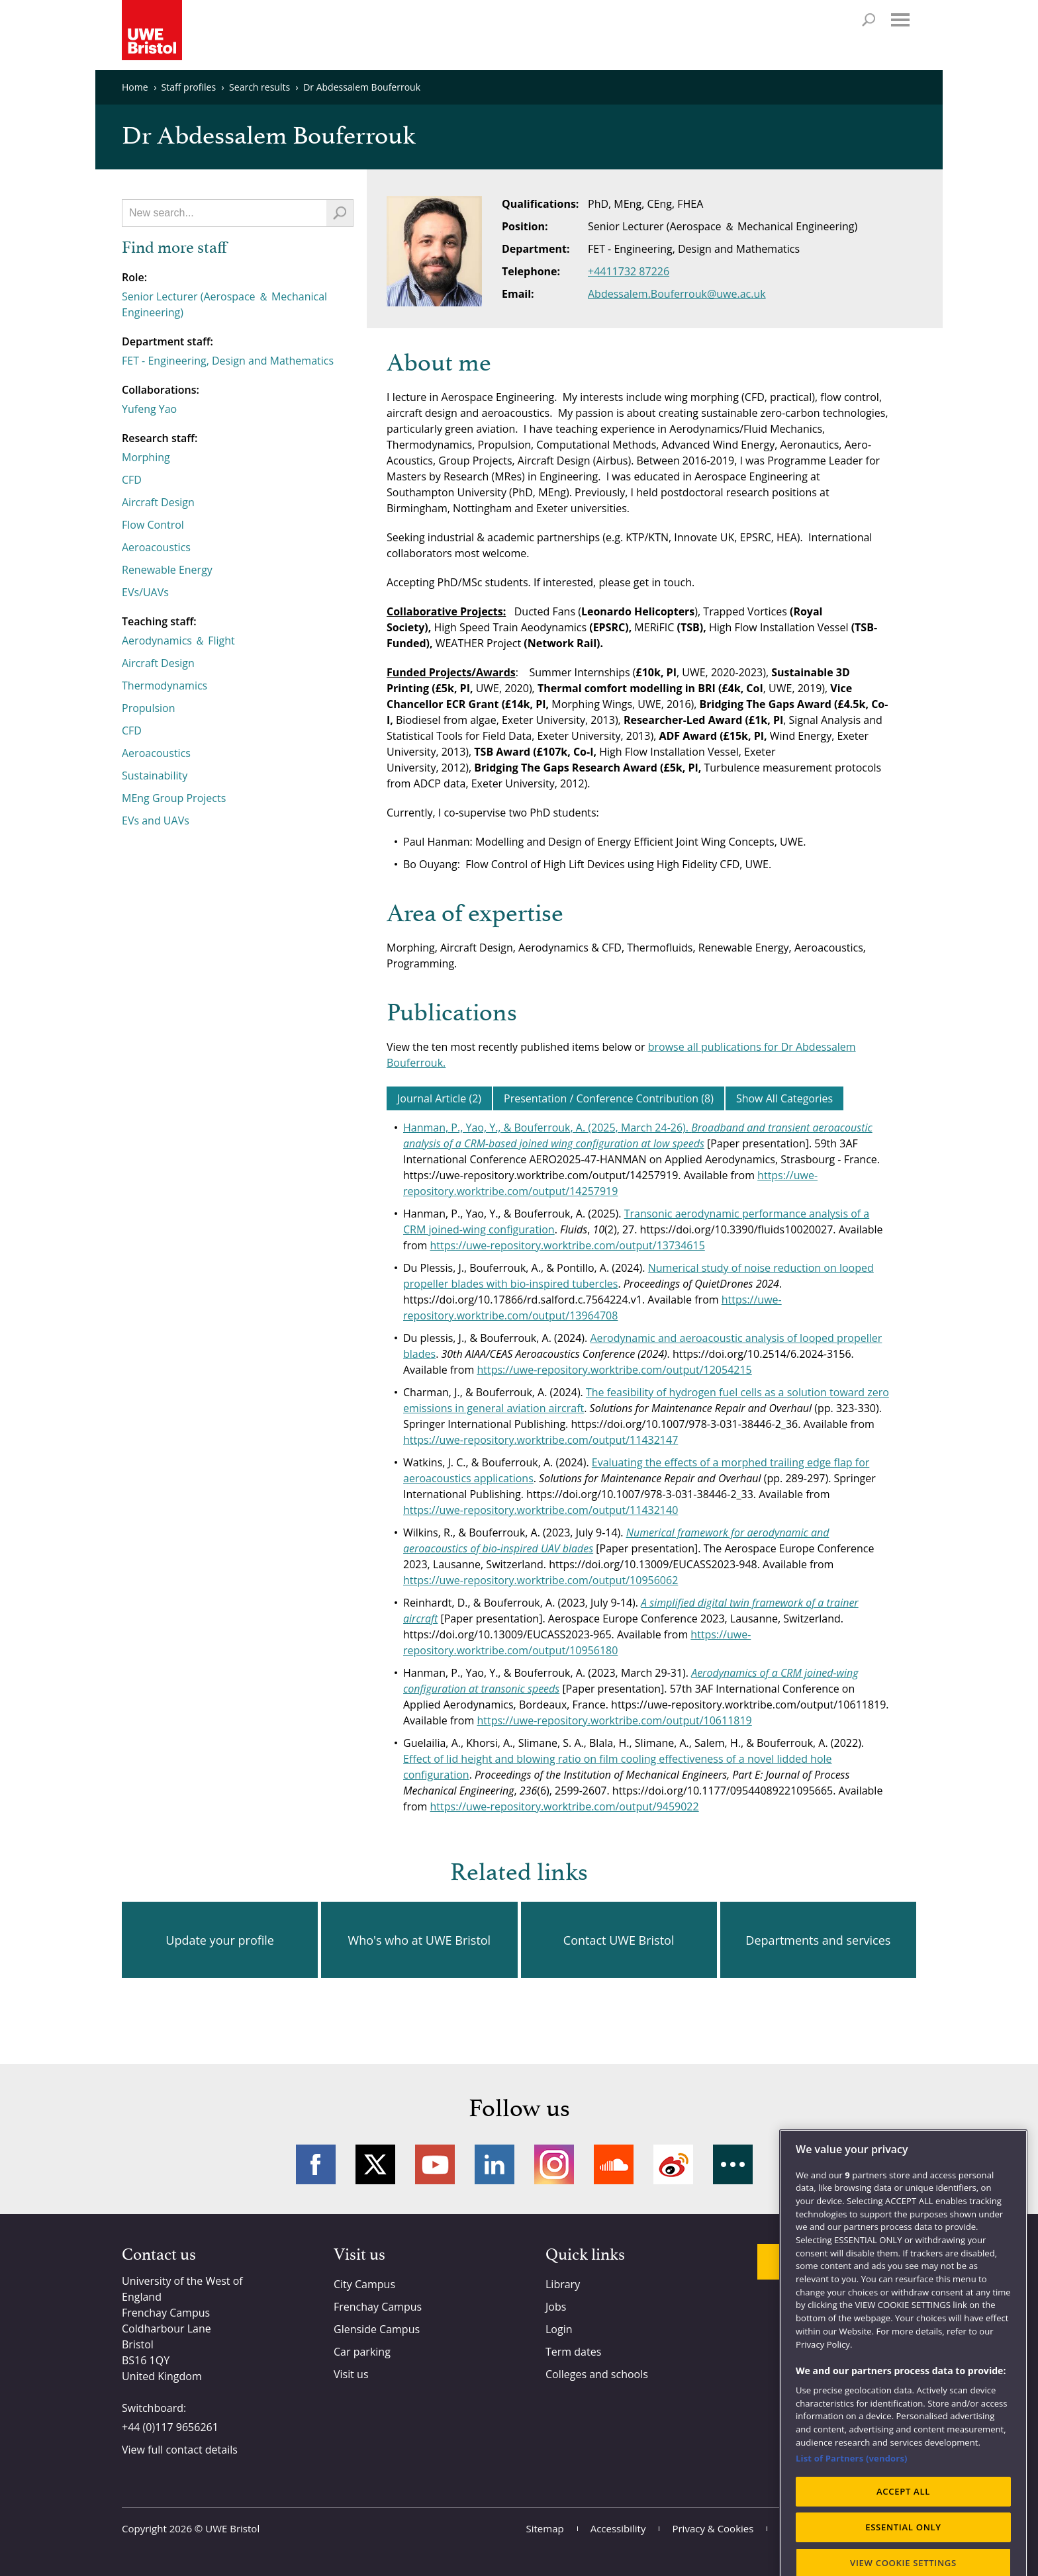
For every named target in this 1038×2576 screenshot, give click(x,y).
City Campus (364, 2284)
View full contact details (180, 2449)
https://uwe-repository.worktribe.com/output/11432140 (540, 1510)
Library (562, 2284)
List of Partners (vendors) (852, 2532)
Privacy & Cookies (712, 2528)
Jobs (555, 2306)
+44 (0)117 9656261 (170, 2427)
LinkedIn (494, 2164)
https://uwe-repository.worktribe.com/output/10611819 (614, 1720)
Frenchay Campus (378, 2306)
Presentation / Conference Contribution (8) (609, 1098)
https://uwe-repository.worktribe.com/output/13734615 (567, 1245)
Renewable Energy (167, 569)
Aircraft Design (158, 502)
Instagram (554, 2164)
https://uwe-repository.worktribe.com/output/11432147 (540, 1440)
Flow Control (153, 524)
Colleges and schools (596, 2374)
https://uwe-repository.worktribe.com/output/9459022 (564, 1806)
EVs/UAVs (145, 592)
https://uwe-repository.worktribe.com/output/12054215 (614, 1369)
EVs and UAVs (155, 820)
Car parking (362, 2351)
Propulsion (148, 708)
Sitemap (545, 2528)
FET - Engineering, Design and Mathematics (228, 360)
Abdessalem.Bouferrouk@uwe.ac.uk (677, 294)
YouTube (435, 2164)
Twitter (375, 2164)
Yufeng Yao (149, 409)
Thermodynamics (164, 685)
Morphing (146, 457)
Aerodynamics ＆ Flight (178, 640)
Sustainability (154, 775)
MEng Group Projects (174, 798)
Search (868, 19)
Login (559, 2329)
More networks (733, 2164)
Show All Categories (784, 1098)
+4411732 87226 (628, 271)
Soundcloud (614, 2164)
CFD (132, 479)
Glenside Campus (377, 2329)
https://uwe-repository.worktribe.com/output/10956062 (540, 1580)
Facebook (316, 2164)
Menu (900, 19)
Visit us (351, 2374)
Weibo (673, 2164)
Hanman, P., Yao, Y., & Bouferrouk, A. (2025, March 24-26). (547, 1127)
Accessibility (618, 2528)
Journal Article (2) (439, 1098)
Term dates (573, 2351)
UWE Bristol (232, 2528)
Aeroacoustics (156, 547)
